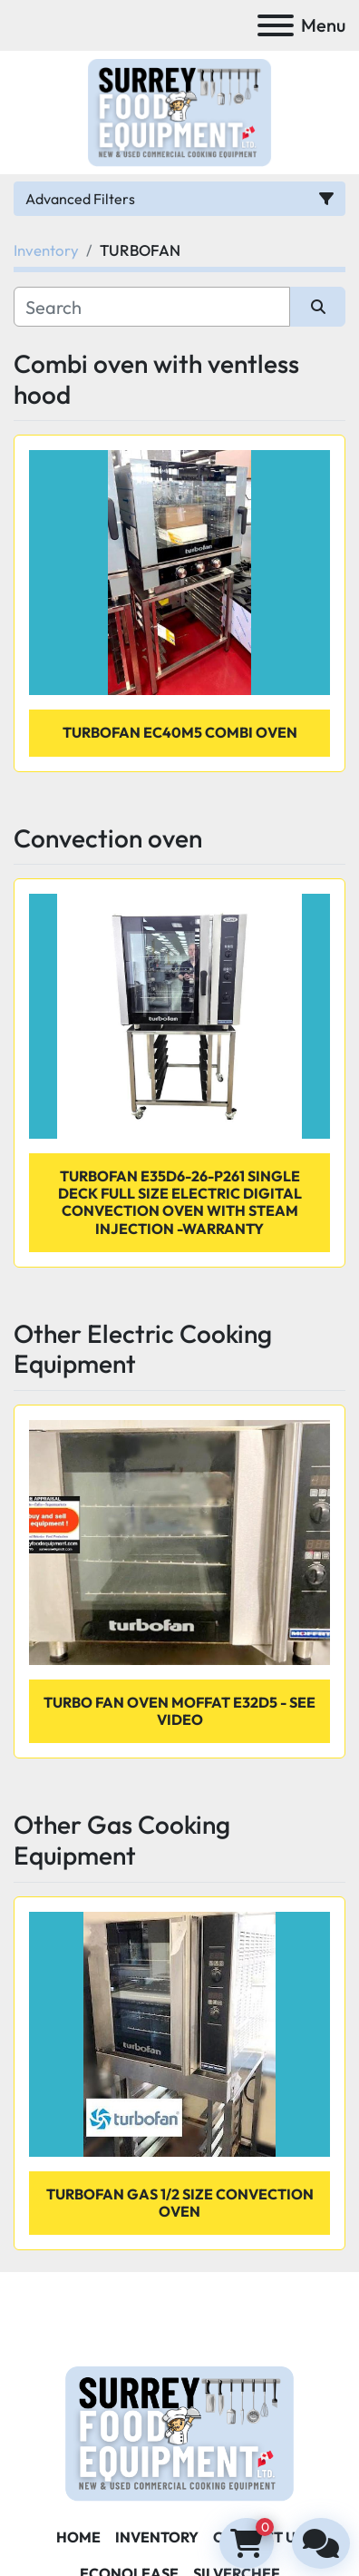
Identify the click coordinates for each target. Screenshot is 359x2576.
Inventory (157, 2537)
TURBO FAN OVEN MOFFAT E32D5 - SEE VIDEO (179, 1711)
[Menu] (275, 25)
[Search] (152, 307)
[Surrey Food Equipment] (179, 2432)
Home (78, 2537)
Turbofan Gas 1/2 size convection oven (180, 2202)
